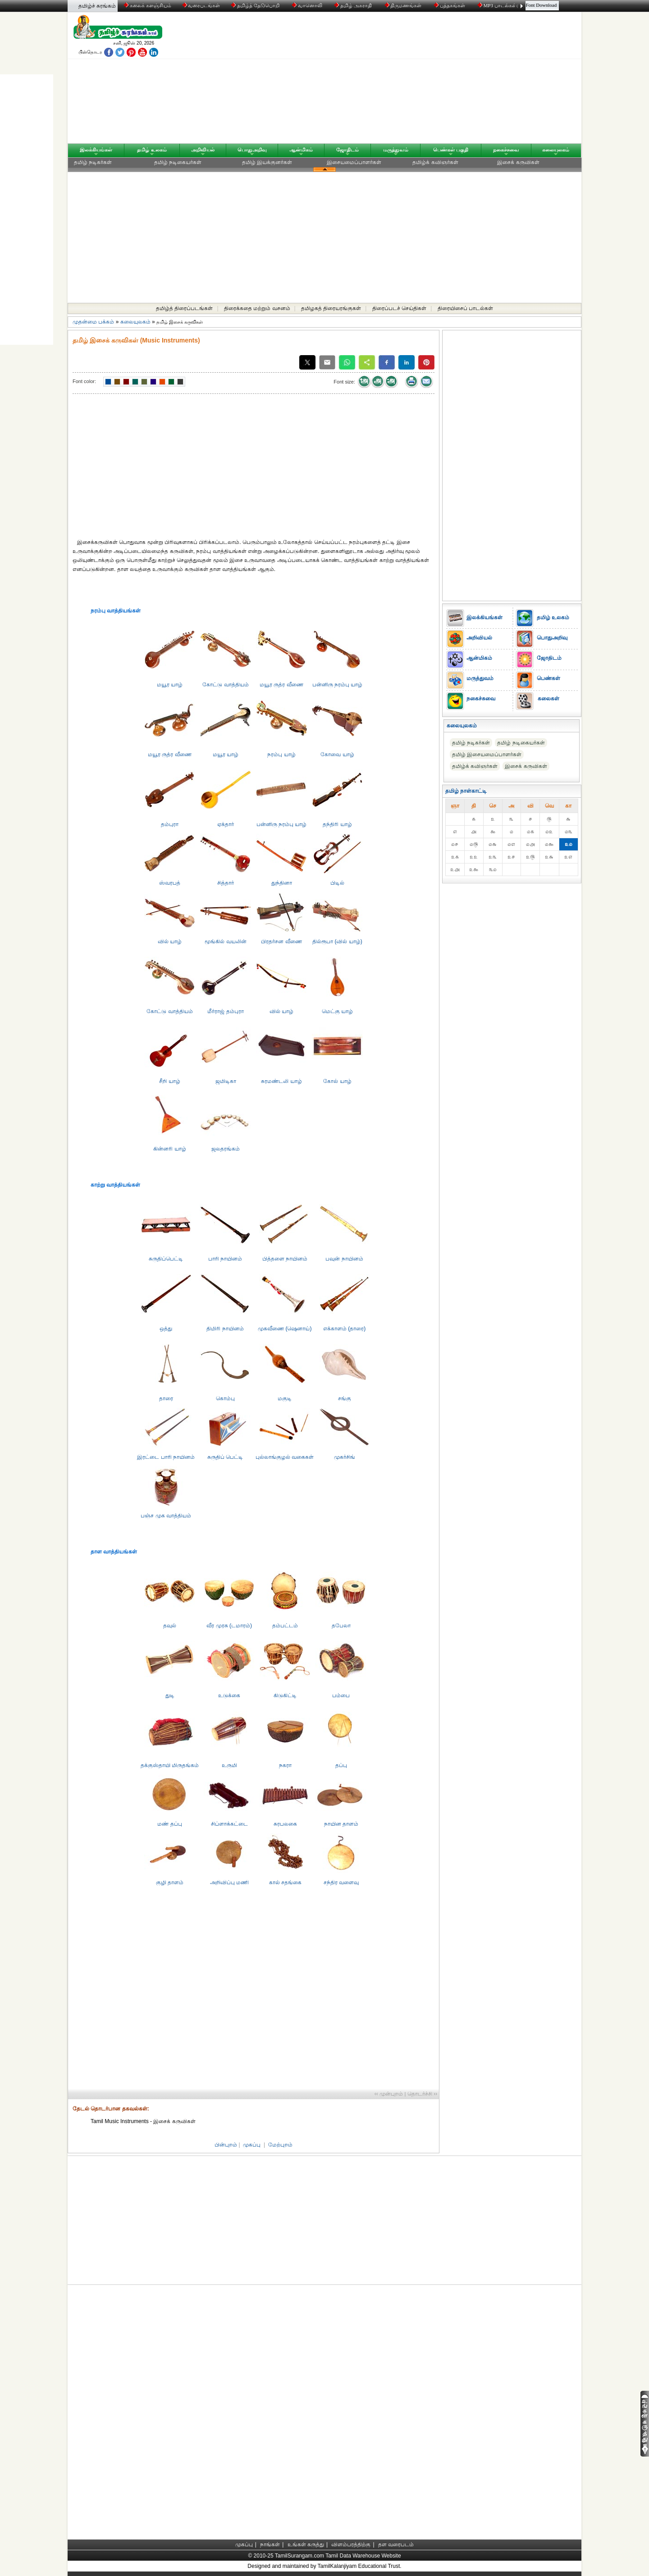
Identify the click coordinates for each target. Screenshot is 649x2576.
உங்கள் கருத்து (306, 2544)
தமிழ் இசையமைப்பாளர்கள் (486, 754)
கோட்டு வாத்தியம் (225, 684)
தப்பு (341, 1765)
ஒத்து (166, 1328)
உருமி (229, 1765)
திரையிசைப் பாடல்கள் (465, 308)
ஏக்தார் (225, 824)
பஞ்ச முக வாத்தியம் (166, 1515)
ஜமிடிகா (225, 1081)
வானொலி (308, 5)
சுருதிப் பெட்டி (225, 1457)
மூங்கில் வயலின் (225, 941)
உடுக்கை (229, 1695)
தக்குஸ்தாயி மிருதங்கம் (170, 1765)
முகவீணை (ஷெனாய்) (284, 1328)
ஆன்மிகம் (301, 149)
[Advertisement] (411, 80)
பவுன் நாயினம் (344, 1259)
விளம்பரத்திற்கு (350, 2544)
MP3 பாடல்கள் (498, 5)
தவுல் (169, 1625)
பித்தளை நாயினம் (284, 1259)
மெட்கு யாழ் (337, 1011)
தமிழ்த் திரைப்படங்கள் (184, 308)
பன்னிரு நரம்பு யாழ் (337, 684)
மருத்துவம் (395, 149)
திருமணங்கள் (404, 5)
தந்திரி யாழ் (337, 824)
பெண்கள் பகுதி (450, 149)
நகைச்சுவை (506, 149)
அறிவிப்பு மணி (229, 1882)
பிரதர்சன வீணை (281, 941)
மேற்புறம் (280, 2145)
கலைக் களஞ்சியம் (147, 5)
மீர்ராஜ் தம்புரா (225, 1011)
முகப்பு (252, 2145)
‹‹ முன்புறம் (389, 2094)
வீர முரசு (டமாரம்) (229, 1625)
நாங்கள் (270, 2544)
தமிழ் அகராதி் (353, 5)
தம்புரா (169, 824)
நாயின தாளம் (341, 1824)
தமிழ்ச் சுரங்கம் (97, 6)
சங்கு (344, 1398)
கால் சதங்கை (285, 1882)
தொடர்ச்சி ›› (422, 2094)
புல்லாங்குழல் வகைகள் (285, 1457)
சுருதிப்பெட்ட (166, 1259)
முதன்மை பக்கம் (93, 322)
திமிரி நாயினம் (224, 1328)
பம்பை (341, 1695)
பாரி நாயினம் (225, 1259)
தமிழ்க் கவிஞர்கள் (435, 162)
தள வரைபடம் (396, 2544)
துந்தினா (281, 883)
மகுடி (285, 1398)
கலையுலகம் (555, 149)
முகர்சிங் (344, 1457)
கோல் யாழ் (337, 1081)
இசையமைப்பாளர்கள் (354, 162)
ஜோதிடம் (347, 149)
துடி (169, 1695)
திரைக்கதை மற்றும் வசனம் (257, 308)
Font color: (84, 381)
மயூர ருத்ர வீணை (281, 684)
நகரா (285, 1765)
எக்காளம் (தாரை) (344, 1328)
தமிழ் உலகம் (151, 149)
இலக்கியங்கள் (96, 149)
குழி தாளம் (169, 1882)
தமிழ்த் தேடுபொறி (255, 5)
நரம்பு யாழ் (281, 754)
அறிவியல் (203, 149)
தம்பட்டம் (285, 1625)
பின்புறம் (226, 2145)
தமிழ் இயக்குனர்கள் (267, 162)
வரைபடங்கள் (200, 5)
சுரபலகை (285, 1824)
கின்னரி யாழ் (169, 1149)
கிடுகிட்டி (285, 1695)
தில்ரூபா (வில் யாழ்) (337, 941)
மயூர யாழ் (170, 684)
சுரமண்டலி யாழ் (281, 1081)
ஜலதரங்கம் (225, 1149)
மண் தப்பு (169, 1824)
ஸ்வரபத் (169, 883)
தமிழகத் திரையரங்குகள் (331, 308)
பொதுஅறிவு (252, 149)
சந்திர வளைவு (341, 1882)
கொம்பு (225, 1398)
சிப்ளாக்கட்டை (229, 1824)
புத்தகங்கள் (450, 5)
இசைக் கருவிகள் (518, 162)
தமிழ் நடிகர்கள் (93, 162)
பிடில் (337, 883)
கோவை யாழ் (337, 754)
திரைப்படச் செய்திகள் (399, 308)
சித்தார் (225, 883)
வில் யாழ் (170, 941)
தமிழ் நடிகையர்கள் (177, 162)
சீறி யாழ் (169, 1081)
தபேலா (341, 1625)
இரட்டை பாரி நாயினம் (166, 1457)
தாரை (166, 1398)
